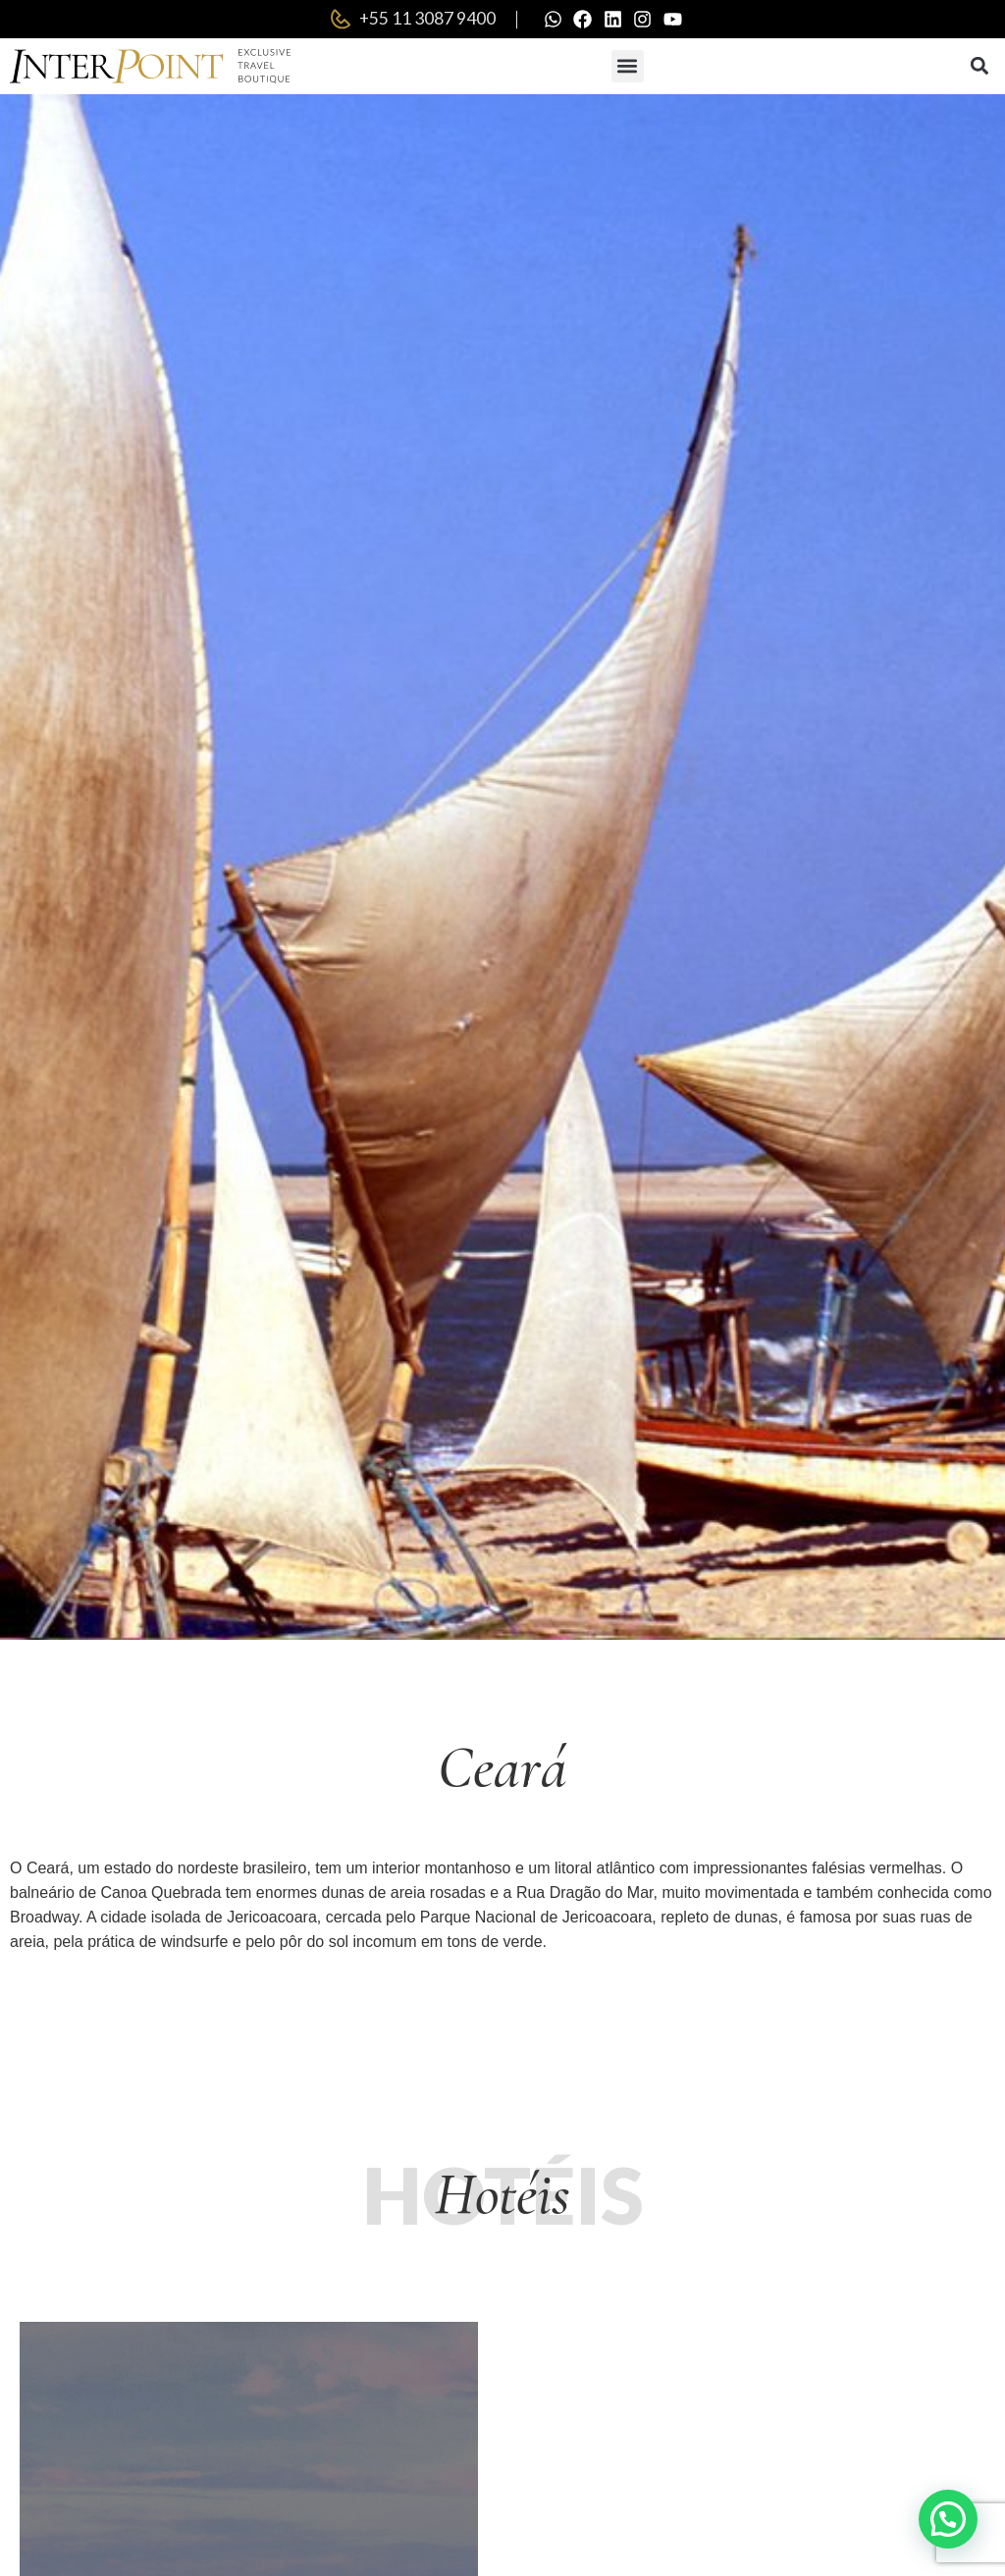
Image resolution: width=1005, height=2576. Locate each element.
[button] (627, 67)
